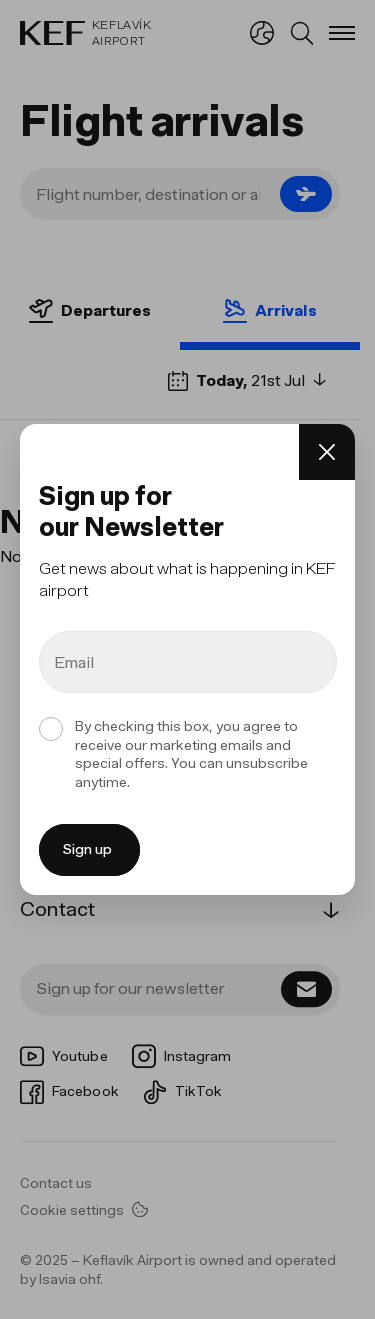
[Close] (327, 452)
